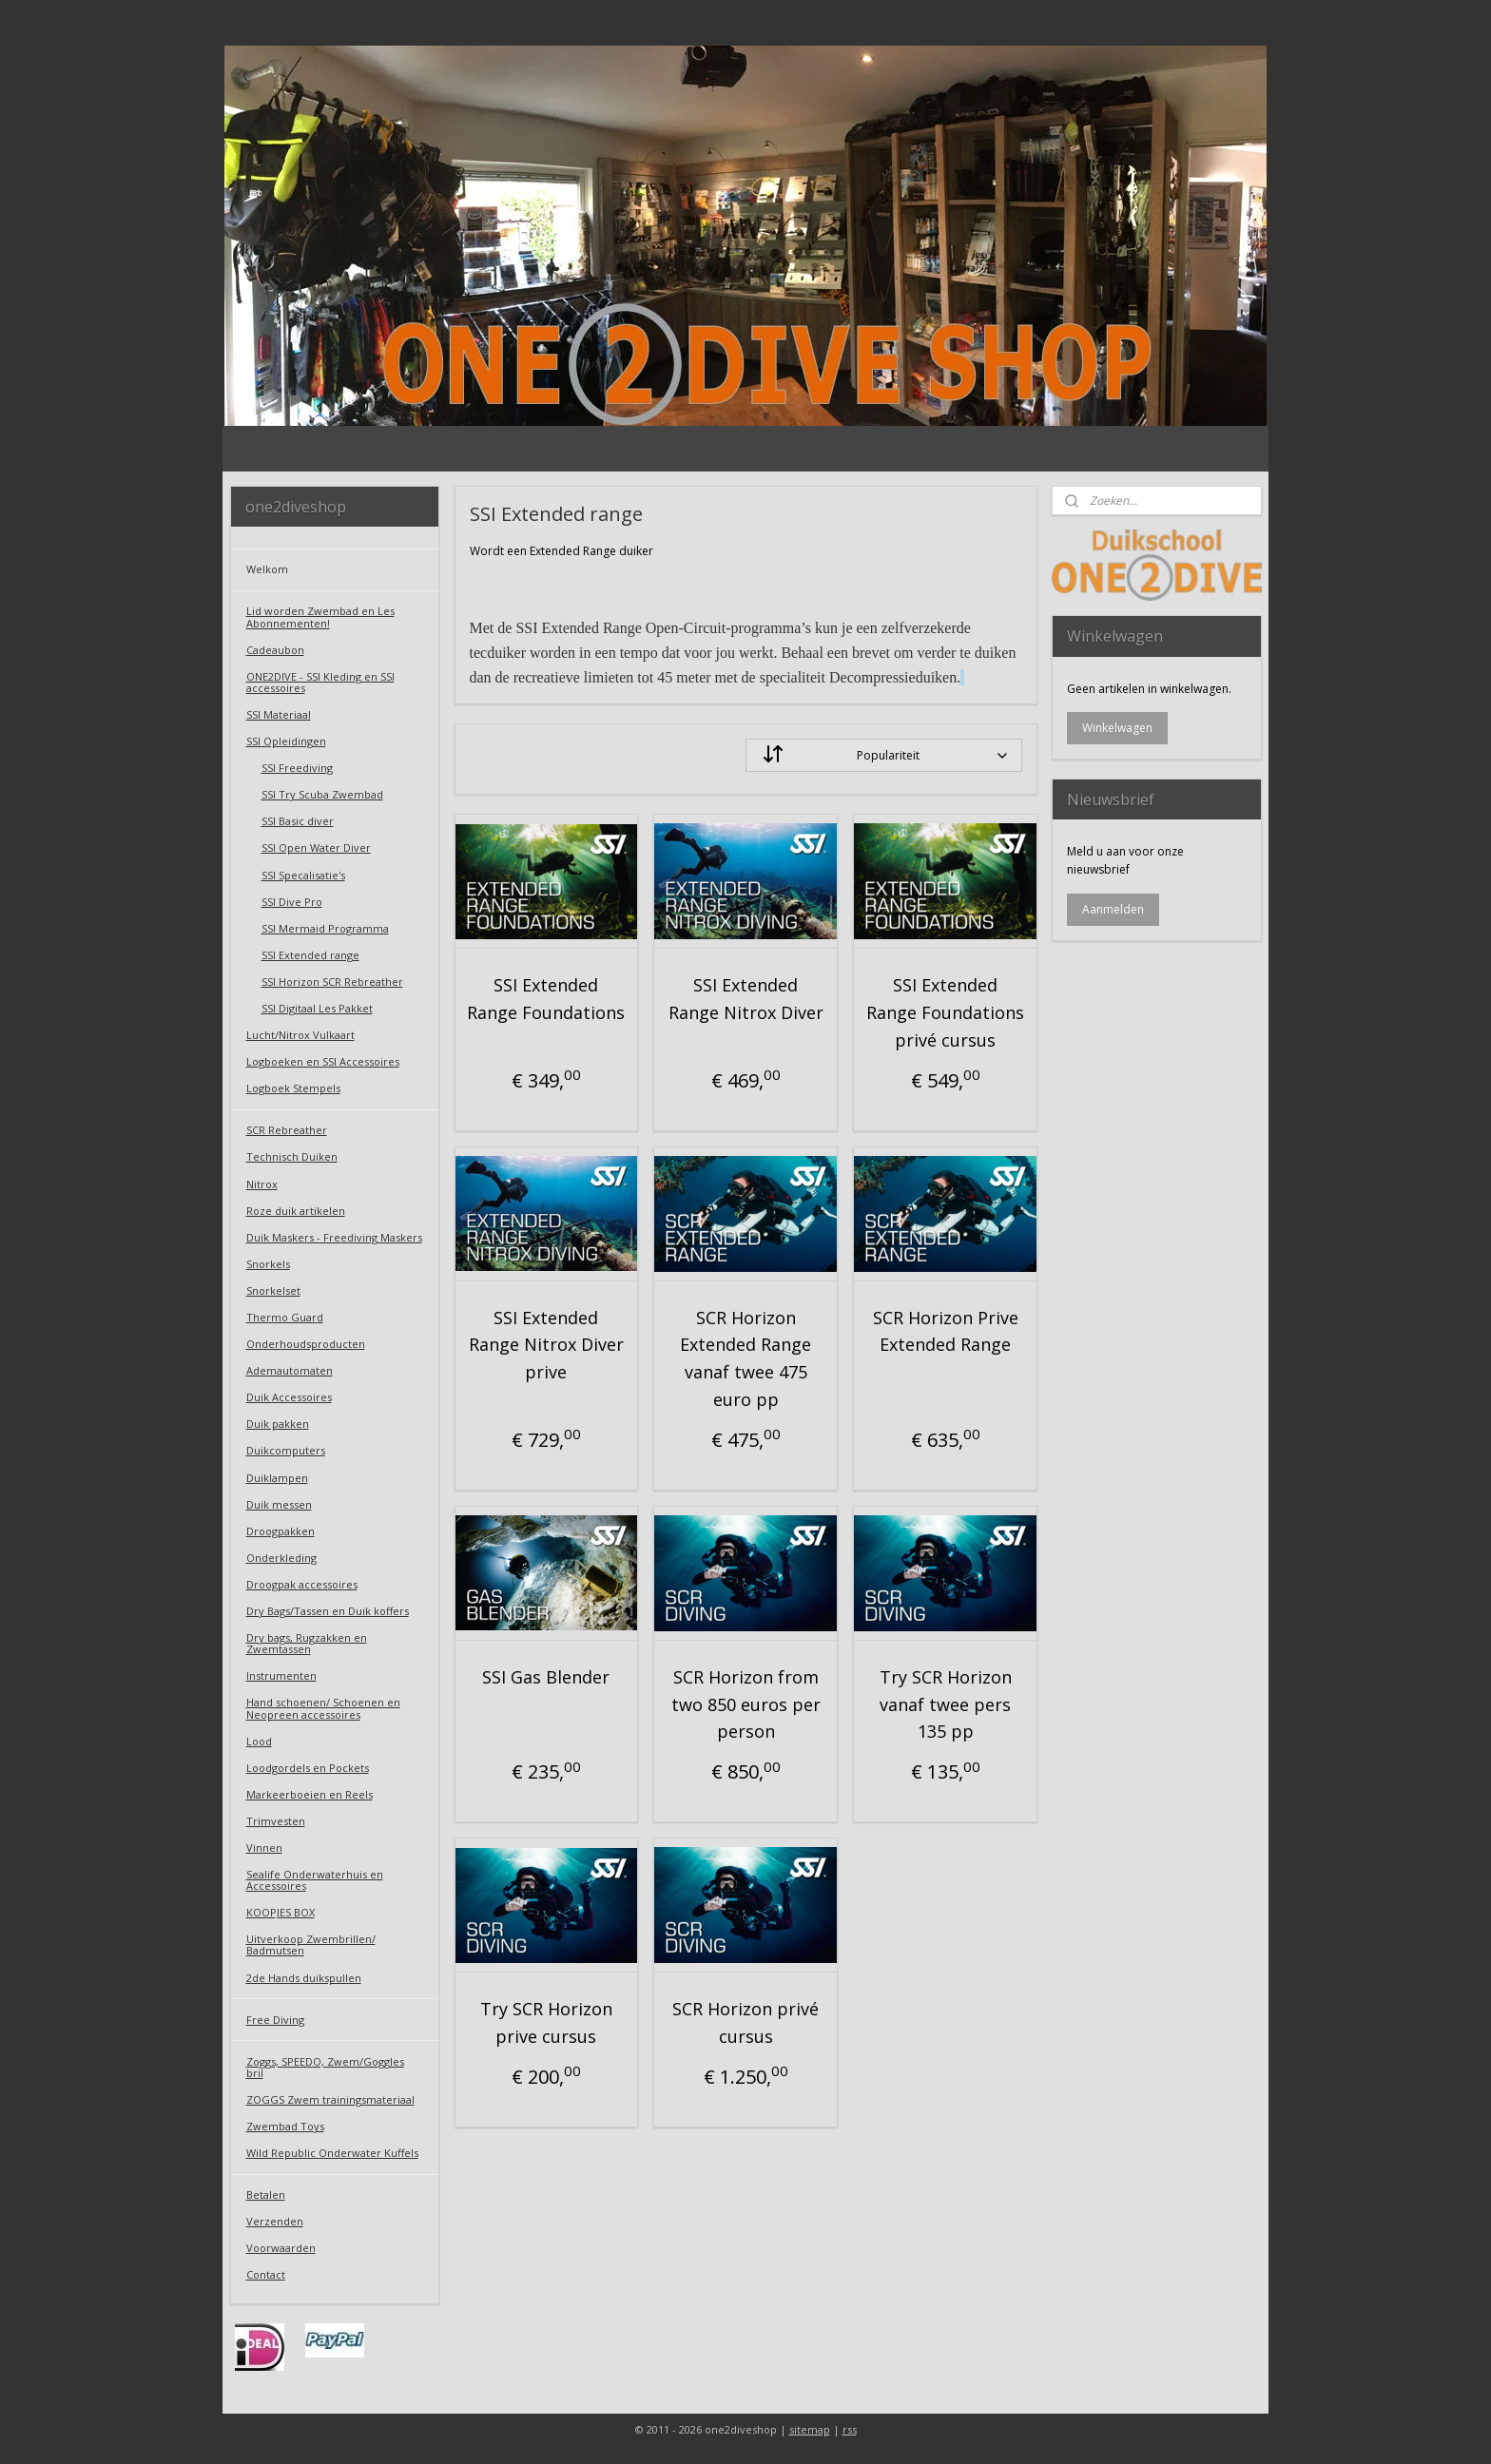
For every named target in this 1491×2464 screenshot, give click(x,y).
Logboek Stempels (293, 1088)
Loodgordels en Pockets (307, 1768)
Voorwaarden (281, 2248)
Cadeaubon (275, 650)
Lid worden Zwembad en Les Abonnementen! (320, 616)
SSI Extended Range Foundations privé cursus (945, 1012)
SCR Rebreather (286, 1130)
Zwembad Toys (285, 2126)
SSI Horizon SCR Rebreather (332, 981)
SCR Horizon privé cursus (745, 2022)
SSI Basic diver (297, 821)
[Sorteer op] (883, 755)
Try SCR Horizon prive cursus (546, 2022)
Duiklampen (277, 1478)
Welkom (267, 569)
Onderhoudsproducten (305, 1344)
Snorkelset (273, 1290)
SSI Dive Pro (291, 902)
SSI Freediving (297, 767)
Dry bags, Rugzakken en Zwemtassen (306, 1643)
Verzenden (274, 2221)
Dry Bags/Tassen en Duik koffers (327, 1611)
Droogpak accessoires (302, 1584)
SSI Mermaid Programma (325, 928)
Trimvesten (275, 1821)
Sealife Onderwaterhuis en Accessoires (314, 1880)
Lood (259, 1741)
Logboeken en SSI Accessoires (322, 1061)
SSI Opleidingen (286, 741)
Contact (265, 2274)
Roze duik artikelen (295, 1210)
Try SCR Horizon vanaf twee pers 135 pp (945, 1704)
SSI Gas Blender (546, 1676)
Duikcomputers (285, 1450)
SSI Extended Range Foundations (546, 998)
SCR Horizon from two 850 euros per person (745, 1704)
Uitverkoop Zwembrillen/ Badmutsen (311, 1944)
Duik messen (279, 1504)
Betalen (265, 2194)
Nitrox (262, 1184)
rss (849, 2429)
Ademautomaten (289, 1370)
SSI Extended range (310, 955)
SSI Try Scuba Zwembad (322, 794)
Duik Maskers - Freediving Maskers (334, 1237)
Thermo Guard (284, 1317)
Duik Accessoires (289, 1397)
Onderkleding (281, 1557)
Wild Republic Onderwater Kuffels (332, 2153)
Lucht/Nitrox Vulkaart (300, 1035)
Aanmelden (1113, 909)
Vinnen (264, 1847)
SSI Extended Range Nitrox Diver (745, 998)
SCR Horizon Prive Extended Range (944, 1331)
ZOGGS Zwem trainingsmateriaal (330, 2099)
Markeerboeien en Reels (309, 1794)
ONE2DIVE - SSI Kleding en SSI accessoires (320, 682)
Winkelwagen (1117, 728)
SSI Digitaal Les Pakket (317, 1008)
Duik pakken (277, 1423)
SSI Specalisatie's (303, 875)
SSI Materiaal (278, 714)
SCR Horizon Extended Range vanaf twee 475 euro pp (745, 1358)
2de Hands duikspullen (303, 1978)
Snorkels (268, 1264)
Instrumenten (281, 1675)
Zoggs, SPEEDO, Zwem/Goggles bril (325, 2067)
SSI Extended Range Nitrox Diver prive (546, 1345)
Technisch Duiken (292, 1156)
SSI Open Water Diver (316, 847)
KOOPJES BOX (280, 1912)
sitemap (809, 2429)
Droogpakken (280, 1531)
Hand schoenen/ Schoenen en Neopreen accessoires (323, 1708)
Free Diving (275, 2019)
